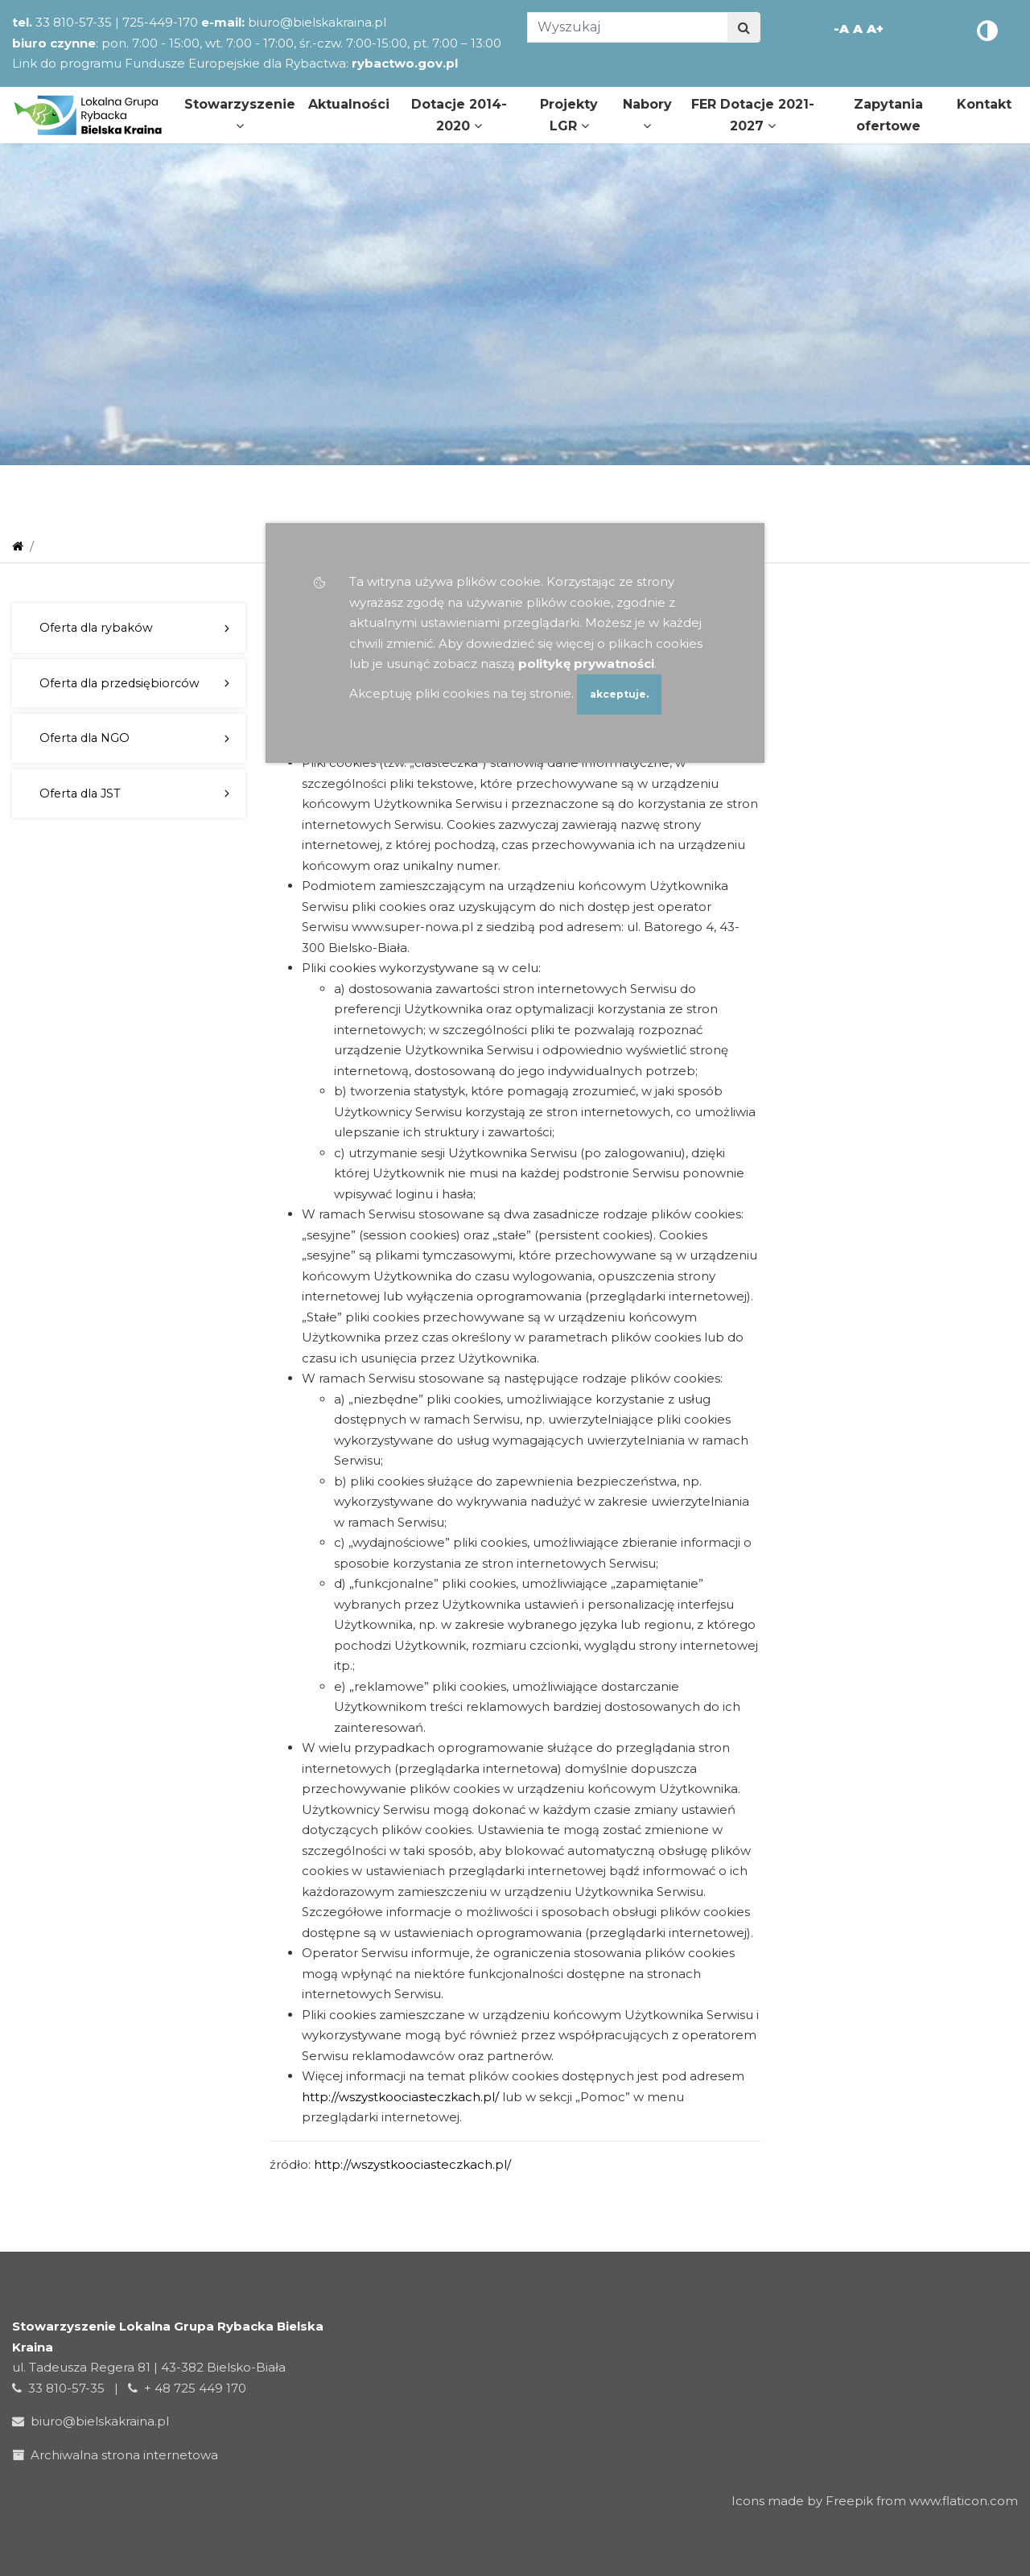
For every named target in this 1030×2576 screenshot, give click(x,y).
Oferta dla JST (80, 793)
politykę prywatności (586, 663)
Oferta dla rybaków (96, 627)
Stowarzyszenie (239, 114)
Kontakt (984, 104)
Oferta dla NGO (84, 738)
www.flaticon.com (963, 2500)
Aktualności (348, 104)
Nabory (647, 114)
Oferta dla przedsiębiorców (119, 683)
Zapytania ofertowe (888, 115)
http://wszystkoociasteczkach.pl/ (400, 2096)
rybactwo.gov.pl (405, 63)
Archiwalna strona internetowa (118, 2455)
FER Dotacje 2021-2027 (752, 115)
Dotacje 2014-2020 (459, 115)
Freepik (849, 2500)
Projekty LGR (569, 115)
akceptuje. (619, 694)
